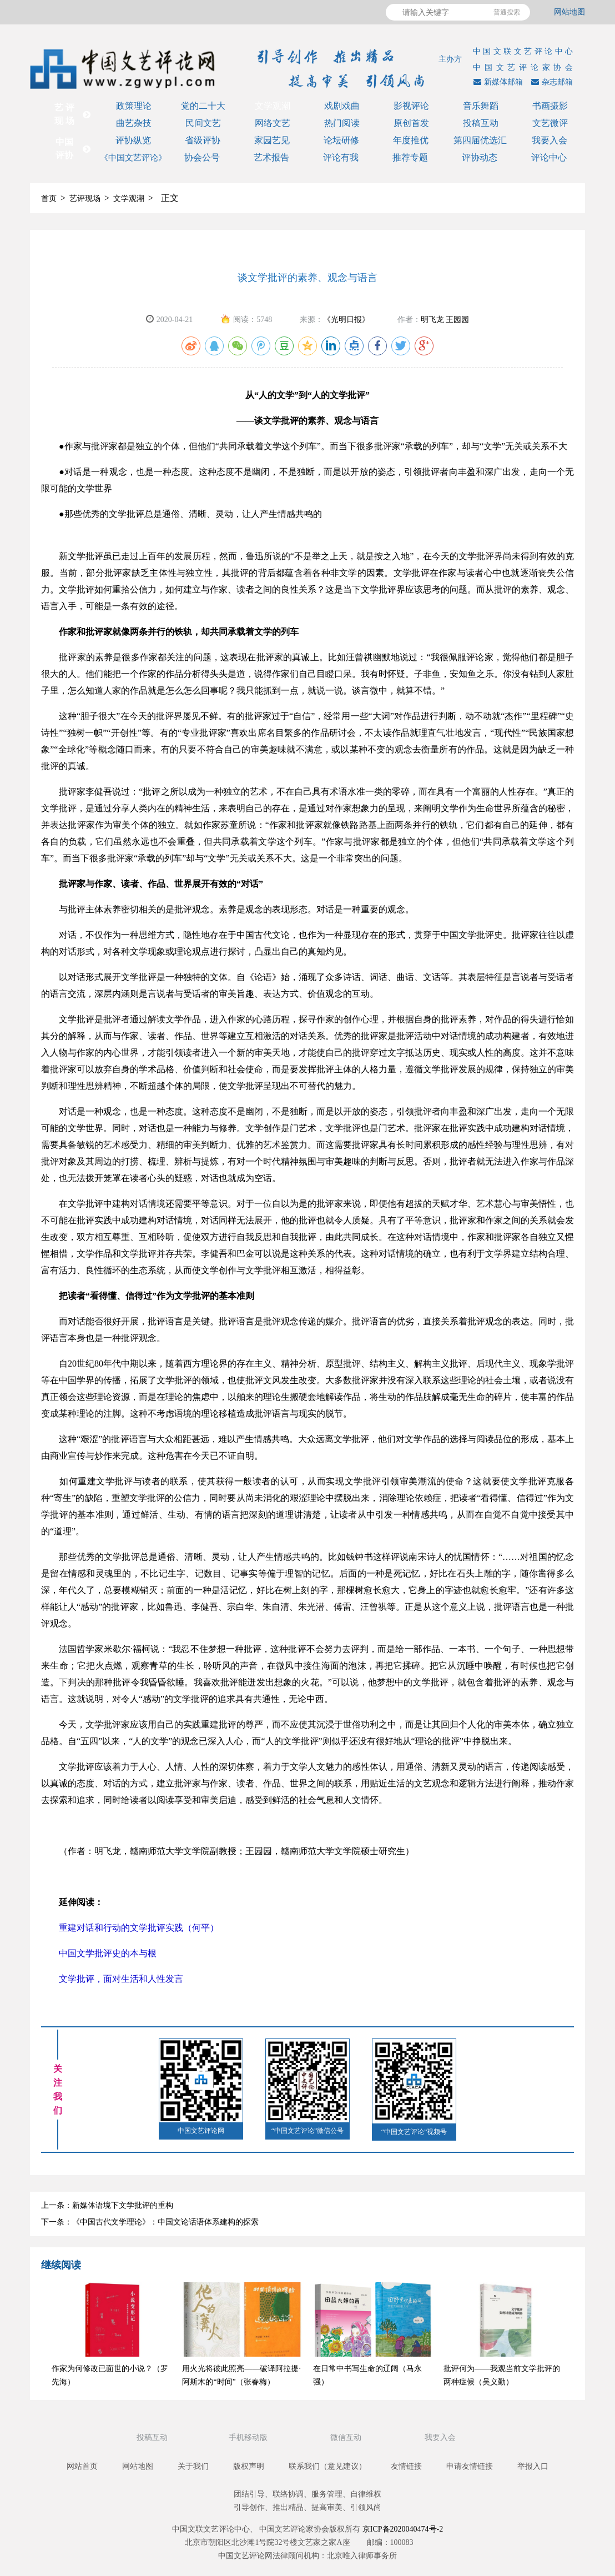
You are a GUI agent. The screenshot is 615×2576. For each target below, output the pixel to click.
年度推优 (411, 140)
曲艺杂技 (134, 123)
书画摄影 (550, 106)
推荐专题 (410, 157)
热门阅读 (342, 123)
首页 (49, 198)
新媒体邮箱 (497, 82)
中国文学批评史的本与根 (99, 1953)
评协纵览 (133, 140)
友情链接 (406, 2466)
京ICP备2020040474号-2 (402, 2529)
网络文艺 (272, 123)
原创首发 (411, 123)
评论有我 (341, 157)
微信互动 (347, 2437)
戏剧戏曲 (342, 106)
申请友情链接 (469, 2466)
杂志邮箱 (550, 82)
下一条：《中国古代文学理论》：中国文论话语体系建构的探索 (150, 2222)
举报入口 (532, 2466)
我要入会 (549, 140)
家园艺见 (272, 140)
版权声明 (248, 2466)
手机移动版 (249, 2437)
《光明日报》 (346, 319)
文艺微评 (550, 123)
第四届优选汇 (480, 140)
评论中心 (549, 157)
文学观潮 (272, 106)
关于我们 (193, 2466)
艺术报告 (271, 157)
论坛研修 (341, 140)
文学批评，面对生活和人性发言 (112, 1979)
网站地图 (569, 12)
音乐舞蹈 (480, 106)
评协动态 (479, 157)
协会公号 (202, 157)
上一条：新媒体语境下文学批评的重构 (107, 2205)
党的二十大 (203, 106)
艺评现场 (84, 198)
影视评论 (411, 106)
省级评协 (202, 140)
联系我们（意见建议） (327, 2466)
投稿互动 (480, 123)
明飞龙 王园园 (445, 319)
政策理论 (134, 106)
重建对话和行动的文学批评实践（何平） (130, 1927)
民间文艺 (203, 123)
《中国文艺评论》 (133, 157)
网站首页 (82, 2466)
